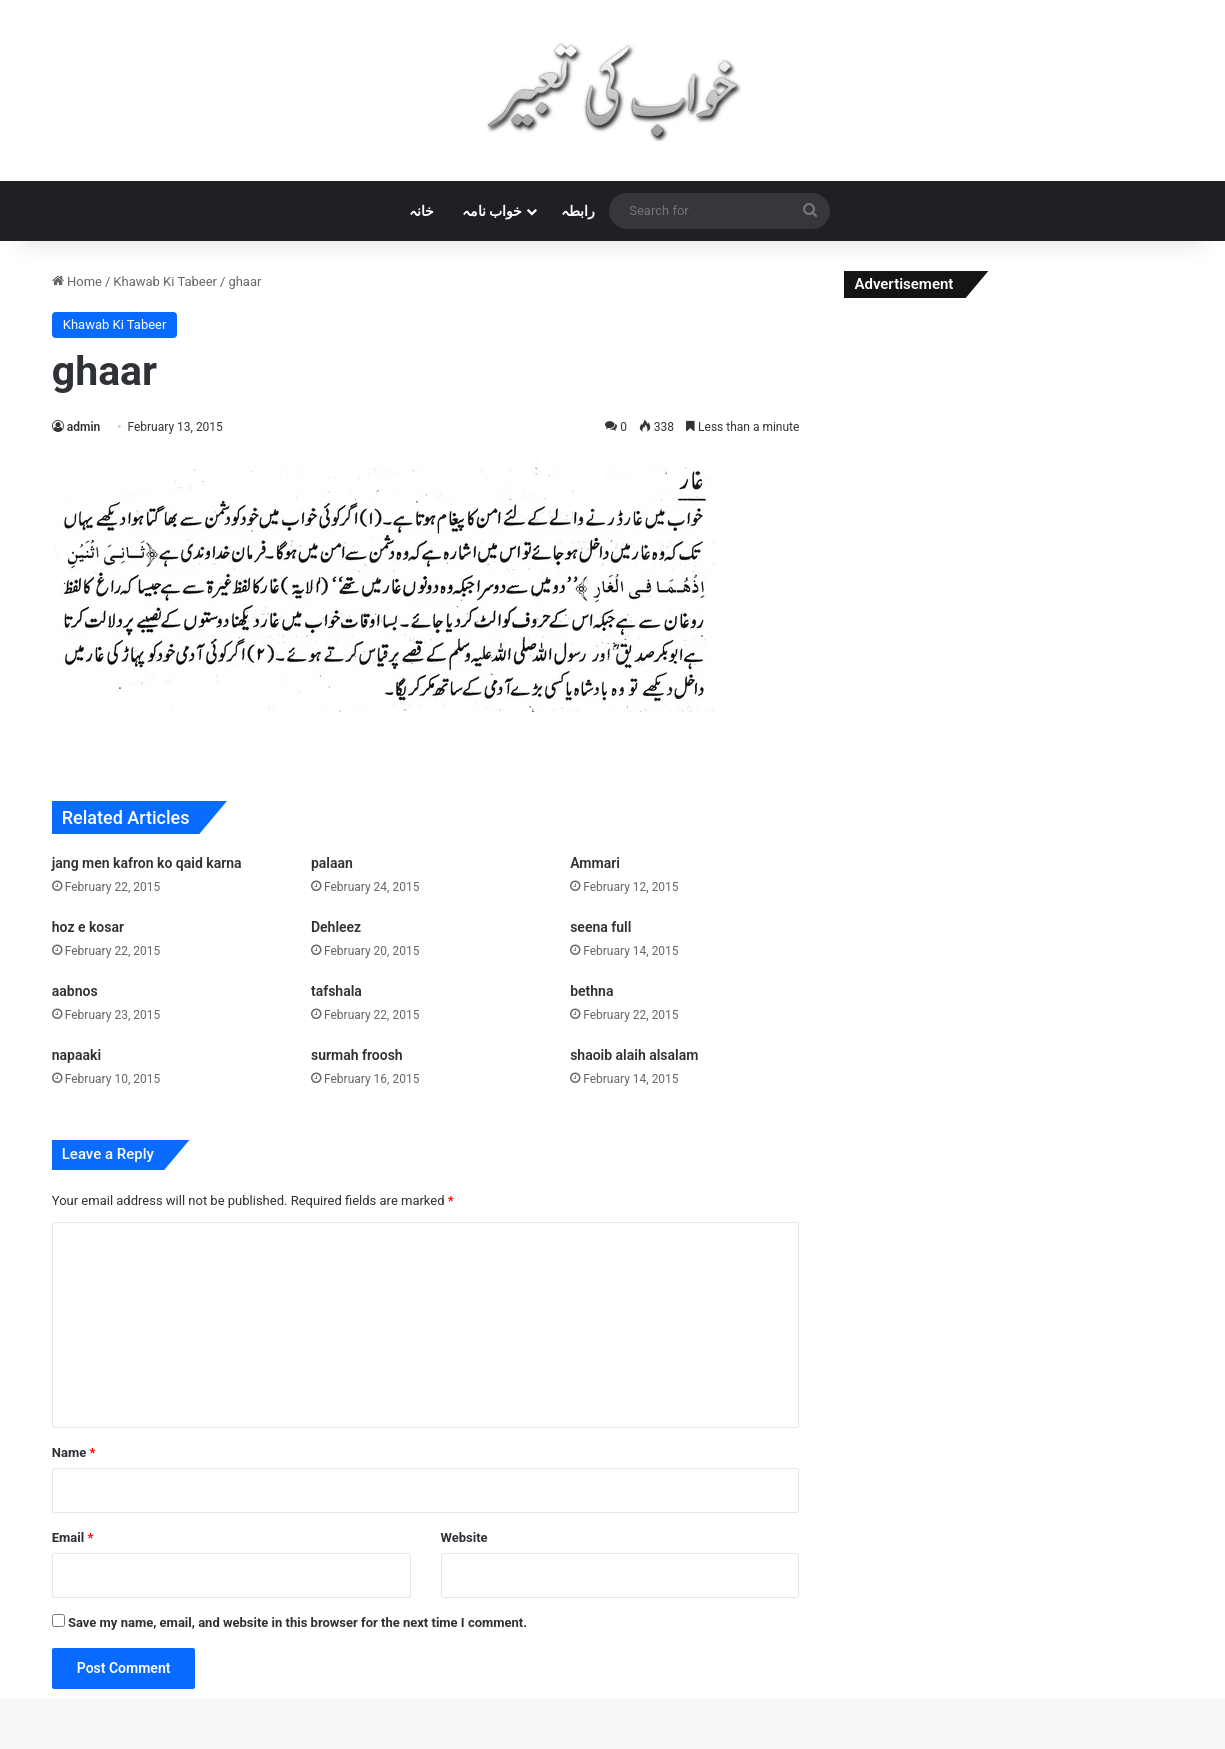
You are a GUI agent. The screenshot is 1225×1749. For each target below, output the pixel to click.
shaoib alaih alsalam (634, 1055)
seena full (600, 927)
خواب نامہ (492, 211)
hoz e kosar (88, 927)
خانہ (421, 211)
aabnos (75, 991)
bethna (591, 991)
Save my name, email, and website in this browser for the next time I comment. (297, 1622)
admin (83, 427)
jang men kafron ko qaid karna (147, 863)
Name (74, 1452)
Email (73, 1537)
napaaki (76, 1055)
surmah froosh (357, 1055)
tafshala (336, 991)
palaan (332, 863)
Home (77, 281)
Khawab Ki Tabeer (165, 281)
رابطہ (578, 211)
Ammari (595, 863)
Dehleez (336, 927)
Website (464, 1537)
